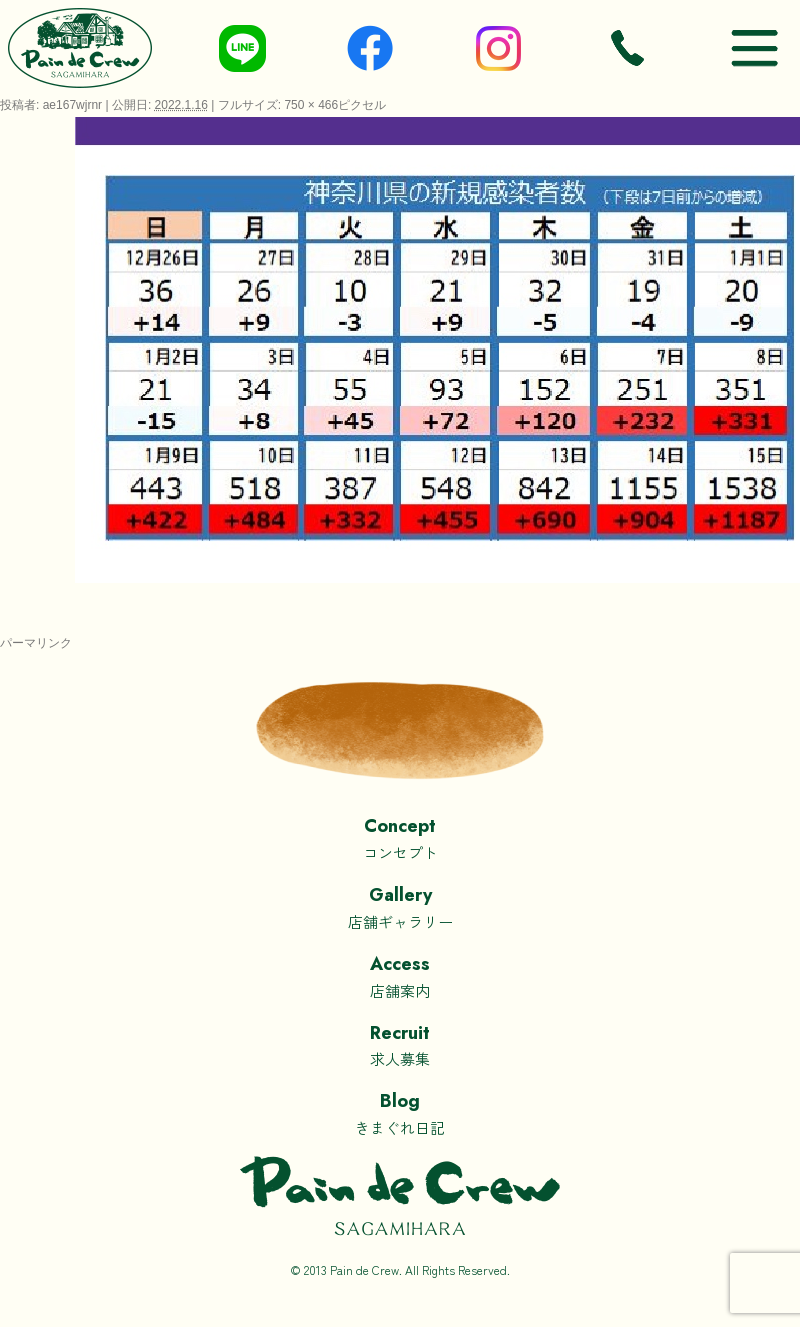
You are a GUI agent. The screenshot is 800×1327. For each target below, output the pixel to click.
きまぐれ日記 (400, 1112)
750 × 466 (311, 105)
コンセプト (400, 837)
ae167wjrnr (72, 105)
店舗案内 (400, 975)
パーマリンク (36, 643)
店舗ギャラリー (400, 906)
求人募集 (400, 1044)
